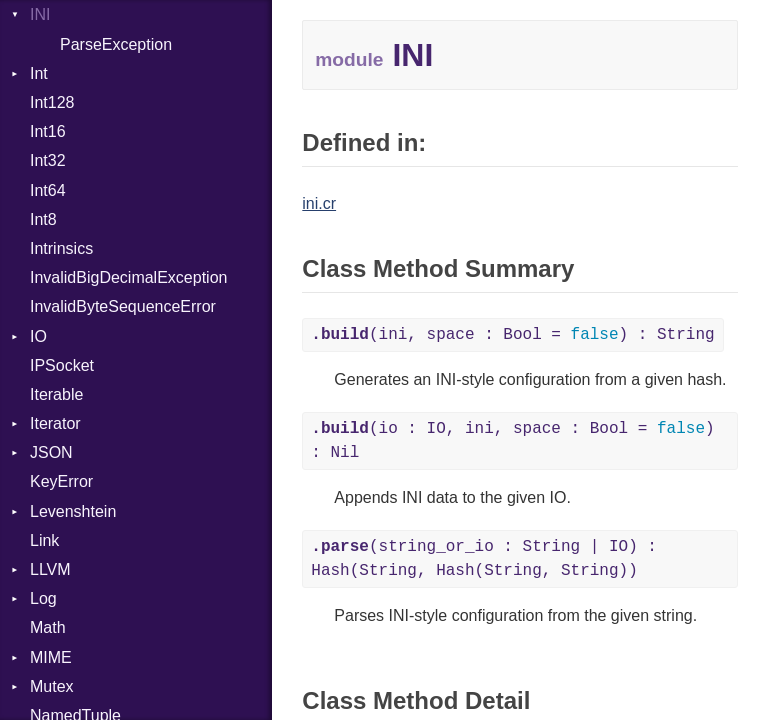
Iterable (56, 394)
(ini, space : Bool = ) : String (512, 335)
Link (44, 540)
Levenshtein (73, 511)
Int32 (48, 160)
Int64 (48, 190)
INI (40, 14)
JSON (51, 452)
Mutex (52, 686)
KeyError (61, 481)
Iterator (55, 423)
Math (48, 627)
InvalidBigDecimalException (128, 277)
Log (43, 598)
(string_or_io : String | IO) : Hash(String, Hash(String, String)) (484, 559)
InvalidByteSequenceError (123, 306)
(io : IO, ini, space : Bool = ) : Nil (512, 441)
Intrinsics (61, 248)
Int (39, 73)
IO (38, 336)
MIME (51, 657)
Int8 (43, 219)
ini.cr (319, 203)
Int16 (48, 131)
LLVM (50, 569)
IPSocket (62, 365)
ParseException (116, 44)
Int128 (52, 102)
